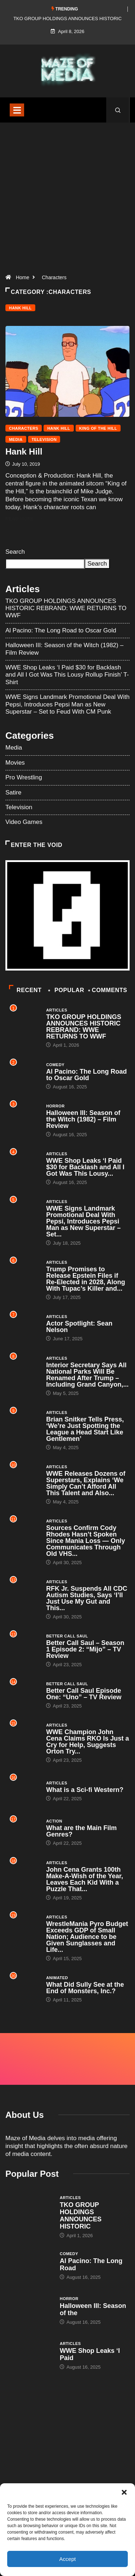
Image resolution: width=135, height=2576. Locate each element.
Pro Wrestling (23, 777)
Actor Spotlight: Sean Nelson (79, 1326)
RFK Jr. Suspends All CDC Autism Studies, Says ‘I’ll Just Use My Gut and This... (86, 1598)
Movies (15, 762)
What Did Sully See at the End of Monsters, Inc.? (85, 1988)
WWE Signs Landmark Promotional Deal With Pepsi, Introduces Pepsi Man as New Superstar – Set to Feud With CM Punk (67, 704)
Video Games (23, 822)
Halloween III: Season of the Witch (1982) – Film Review (83, 1119)
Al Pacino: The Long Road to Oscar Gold (60, 630)
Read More (23, 518)
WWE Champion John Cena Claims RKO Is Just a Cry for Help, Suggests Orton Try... (87, 1741)
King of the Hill (98, 428)
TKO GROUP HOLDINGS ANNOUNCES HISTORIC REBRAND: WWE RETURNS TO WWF (65, 608)
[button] (124, 2492)
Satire (13, 792)
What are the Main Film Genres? (81, 1831)
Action (54, 1821)
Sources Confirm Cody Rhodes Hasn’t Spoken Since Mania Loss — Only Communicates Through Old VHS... (85, 1540)
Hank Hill (20, 308)
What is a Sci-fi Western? (84, 1789)
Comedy (55, 1065)
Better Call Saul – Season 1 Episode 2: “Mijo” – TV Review (85, 1649)
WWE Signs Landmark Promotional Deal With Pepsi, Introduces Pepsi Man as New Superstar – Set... (83, 1221)
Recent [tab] (25, 990)
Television (44, 439)
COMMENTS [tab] (108, 990)
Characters (54, 277)
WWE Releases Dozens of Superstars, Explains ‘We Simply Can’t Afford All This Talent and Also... (85, 1483)
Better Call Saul (67, 1636)
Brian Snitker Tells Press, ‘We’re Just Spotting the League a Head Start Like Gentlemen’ (85, 1429)
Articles (56, 1010)
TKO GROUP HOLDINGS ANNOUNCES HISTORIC (81, 2215)
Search (15, 551)
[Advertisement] (67, 200)
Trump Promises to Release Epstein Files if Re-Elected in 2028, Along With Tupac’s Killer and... (85, 1279)
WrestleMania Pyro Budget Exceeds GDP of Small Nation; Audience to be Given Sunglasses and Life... (87, 1936)
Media (16, 439)
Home (22, 277)
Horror (55, 1106)
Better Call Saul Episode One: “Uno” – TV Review (83, 1694)
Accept (67, 2559)
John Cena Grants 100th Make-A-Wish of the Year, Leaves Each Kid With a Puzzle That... (84, 1879)
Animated (57, 1978)
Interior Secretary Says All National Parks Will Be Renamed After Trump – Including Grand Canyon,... (87, 1374)
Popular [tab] (66, 990)
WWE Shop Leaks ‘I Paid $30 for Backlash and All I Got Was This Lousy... (85, 1167)
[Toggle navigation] (16, 110)
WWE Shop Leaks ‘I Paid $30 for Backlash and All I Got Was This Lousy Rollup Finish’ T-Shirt (67, 675)
